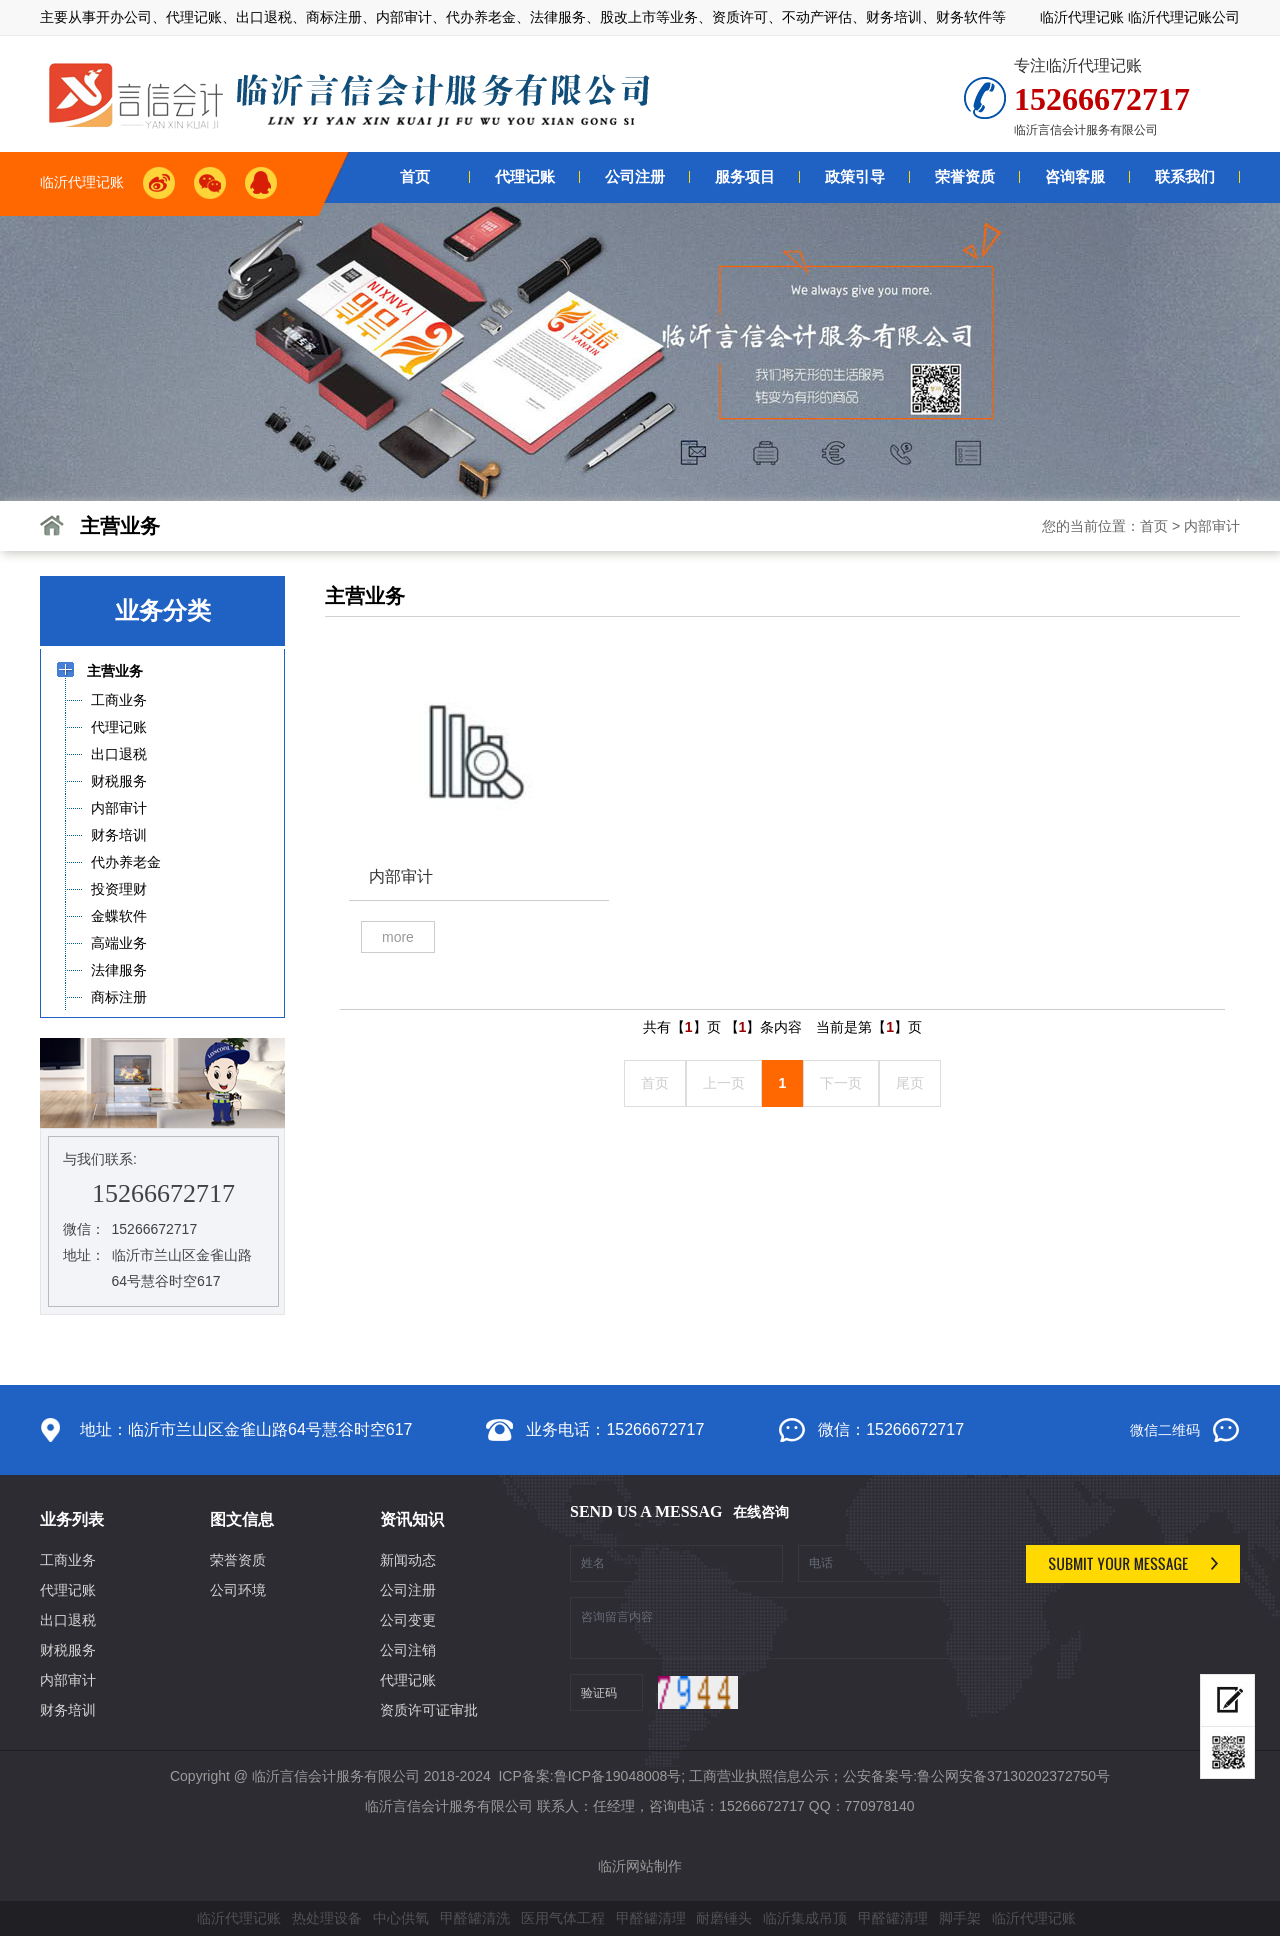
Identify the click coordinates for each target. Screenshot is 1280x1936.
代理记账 (68, 1590)
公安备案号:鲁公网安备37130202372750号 (976, 1776)
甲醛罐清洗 (475, 1918)
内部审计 (1212, 526)
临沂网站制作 (640, 1866)
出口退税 (68, 1620)
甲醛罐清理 (651, 1918)
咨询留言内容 (790, 1628)
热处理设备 (327, 1918)
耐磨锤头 (724, 1918)
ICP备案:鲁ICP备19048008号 (588, 1776)
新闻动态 (408, 1560)
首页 (1154, 526)
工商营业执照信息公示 (759, 1776)
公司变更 (408, 1620)
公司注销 (408, 1650)
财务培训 (68, 1710)
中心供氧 (401, 1918)
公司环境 (238, 1590)
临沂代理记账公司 (1184, 17)
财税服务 (68, 1650)
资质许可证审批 (429, 1710)
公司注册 (408, 1590)
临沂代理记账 (1082, 17)
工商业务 (68, 1560)
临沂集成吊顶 (805, 1918)
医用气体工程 (563, 1918)
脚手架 (960, 1918)
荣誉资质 (238, 1560)
